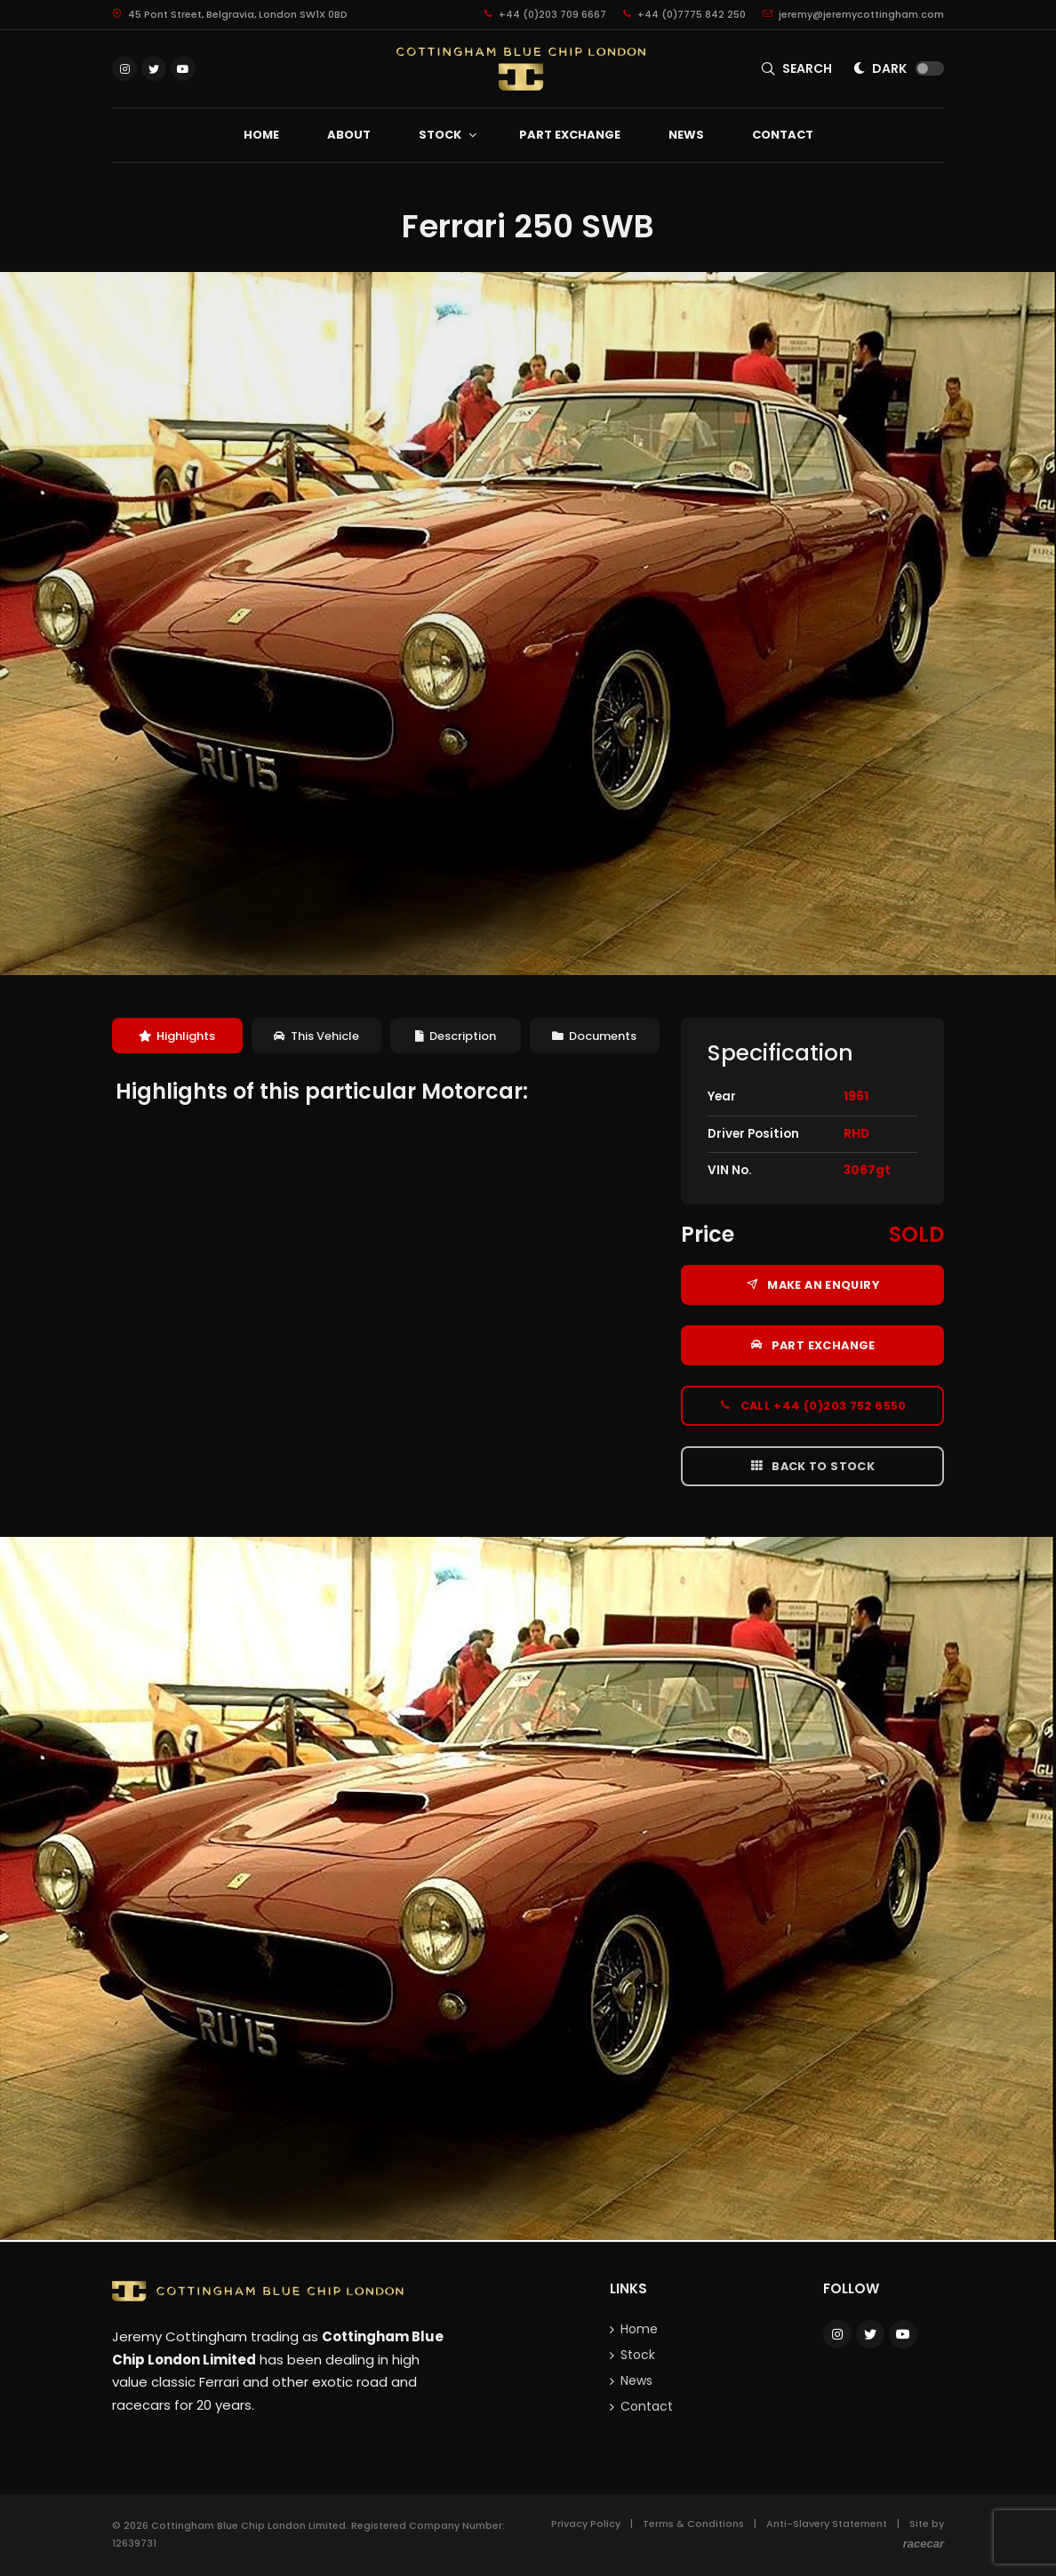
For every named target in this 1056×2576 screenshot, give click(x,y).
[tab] (177, 1036)
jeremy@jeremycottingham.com (853, 14)
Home (639, 2329)
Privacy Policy (585, 2523)
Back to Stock (812, 1465)
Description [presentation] (455, 1036)
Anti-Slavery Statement (826, 2523)
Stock (637, 2355)
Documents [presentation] (594, 1036)
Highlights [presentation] (177, 1036)
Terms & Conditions (693, 2523)
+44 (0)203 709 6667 (545, 14)
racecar (923, 2543)
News (636, 2380)
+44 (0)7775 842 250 (684, 14)
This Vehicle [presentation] (316, 1036)
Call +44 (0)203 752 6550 (812, 1405)
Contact (646, 2406)
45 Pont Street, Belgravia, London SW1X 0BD (230, 14)
